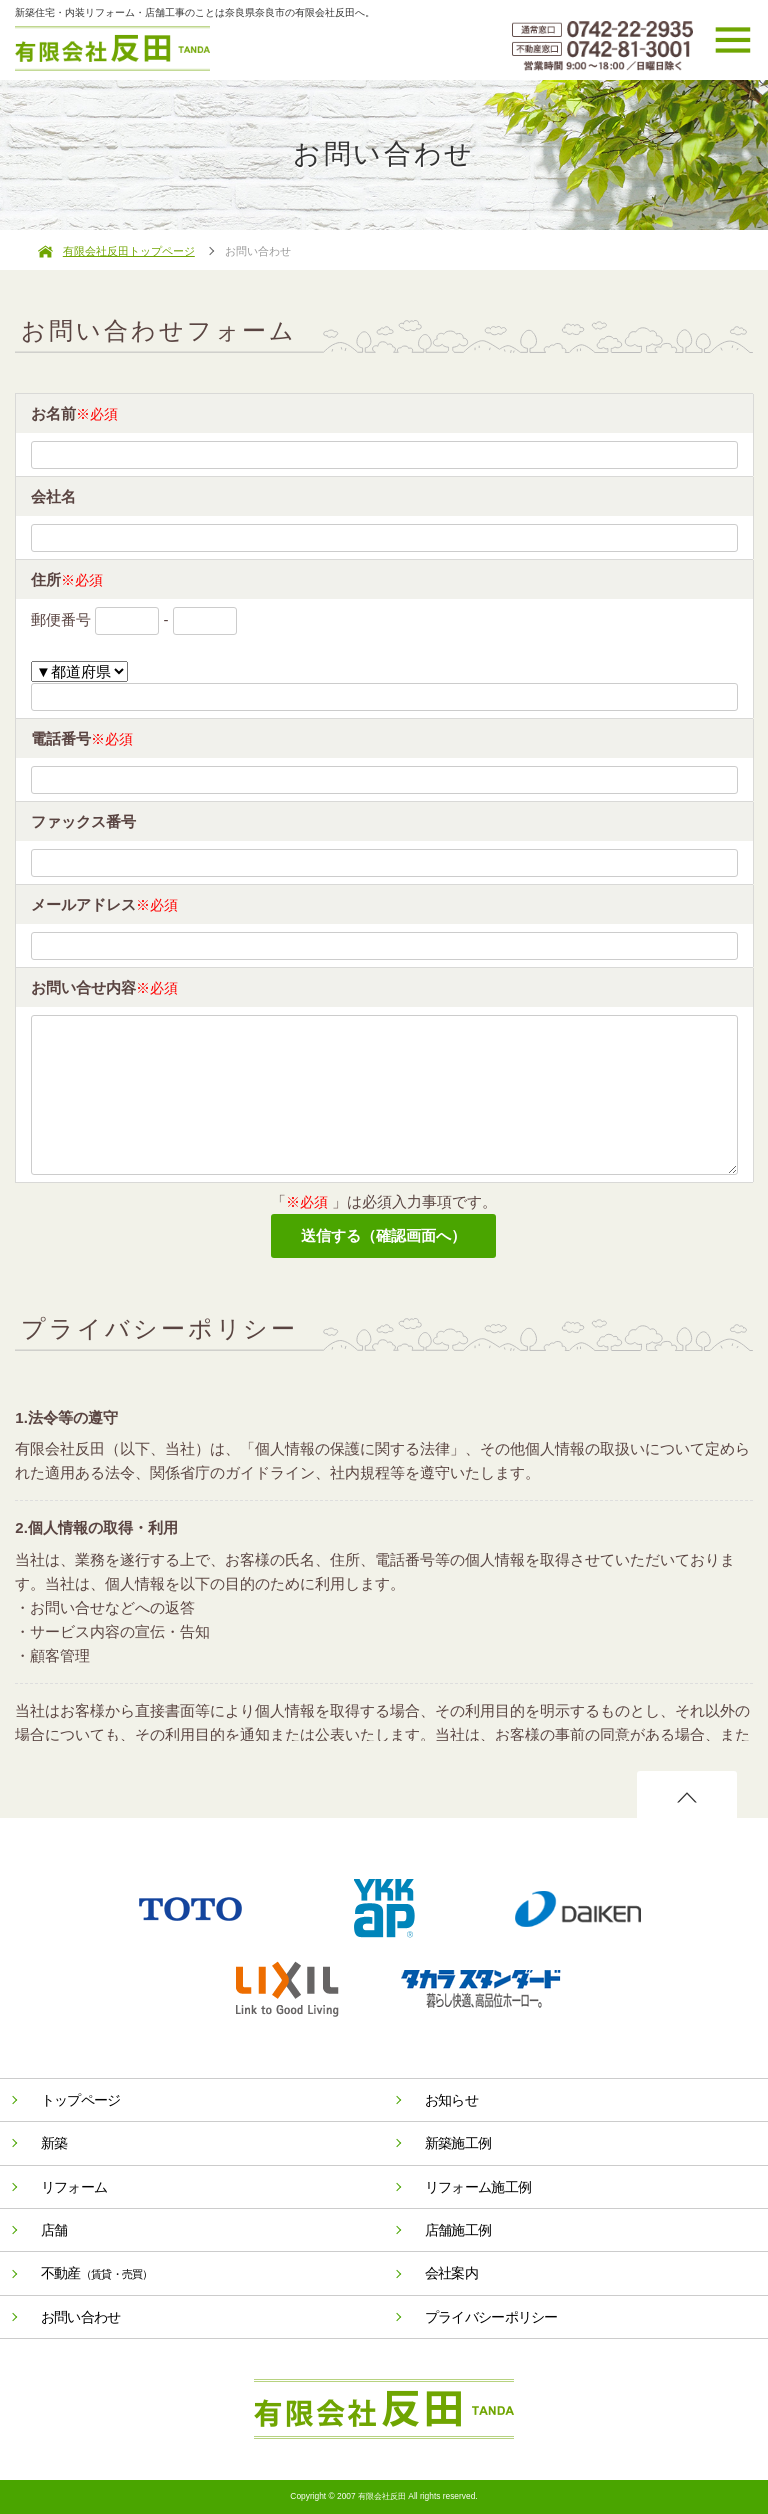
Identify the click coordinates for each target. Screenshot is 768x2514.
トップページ (81, 2100)
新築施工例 (458, 2143)
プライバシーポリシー (491, 2317)
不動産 (97, 2273)
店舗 (54, 2230)
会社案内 (451, 2273)
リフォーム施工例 (478, 2187)
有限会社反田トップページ (129, 251)
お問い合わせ (81, 2317)
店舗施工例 (458, 2230)
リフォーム (74, 2187)
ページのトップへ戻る (687, 1796)
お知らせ (451, 2100)
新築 (54, 2143)
